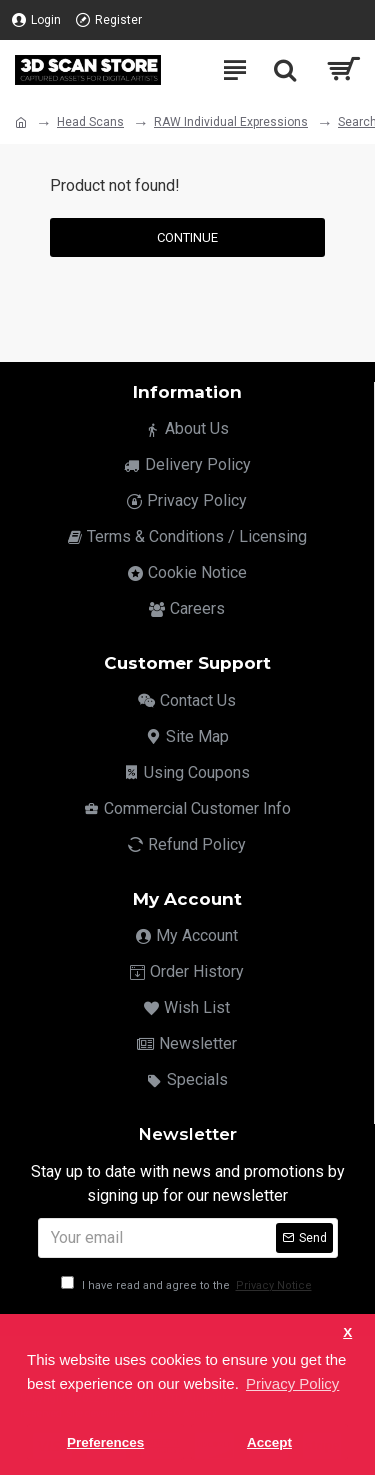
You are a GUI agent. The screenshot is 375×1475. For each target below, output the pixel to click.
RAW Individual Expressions (231, 122)
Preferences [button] (105, 1442)
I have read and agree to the (188, 1285)
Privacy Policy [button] (292, 1383)
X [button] (347, 1332)
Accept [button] (269, 1442)
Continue (187, 237)
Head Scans (90, 122)
